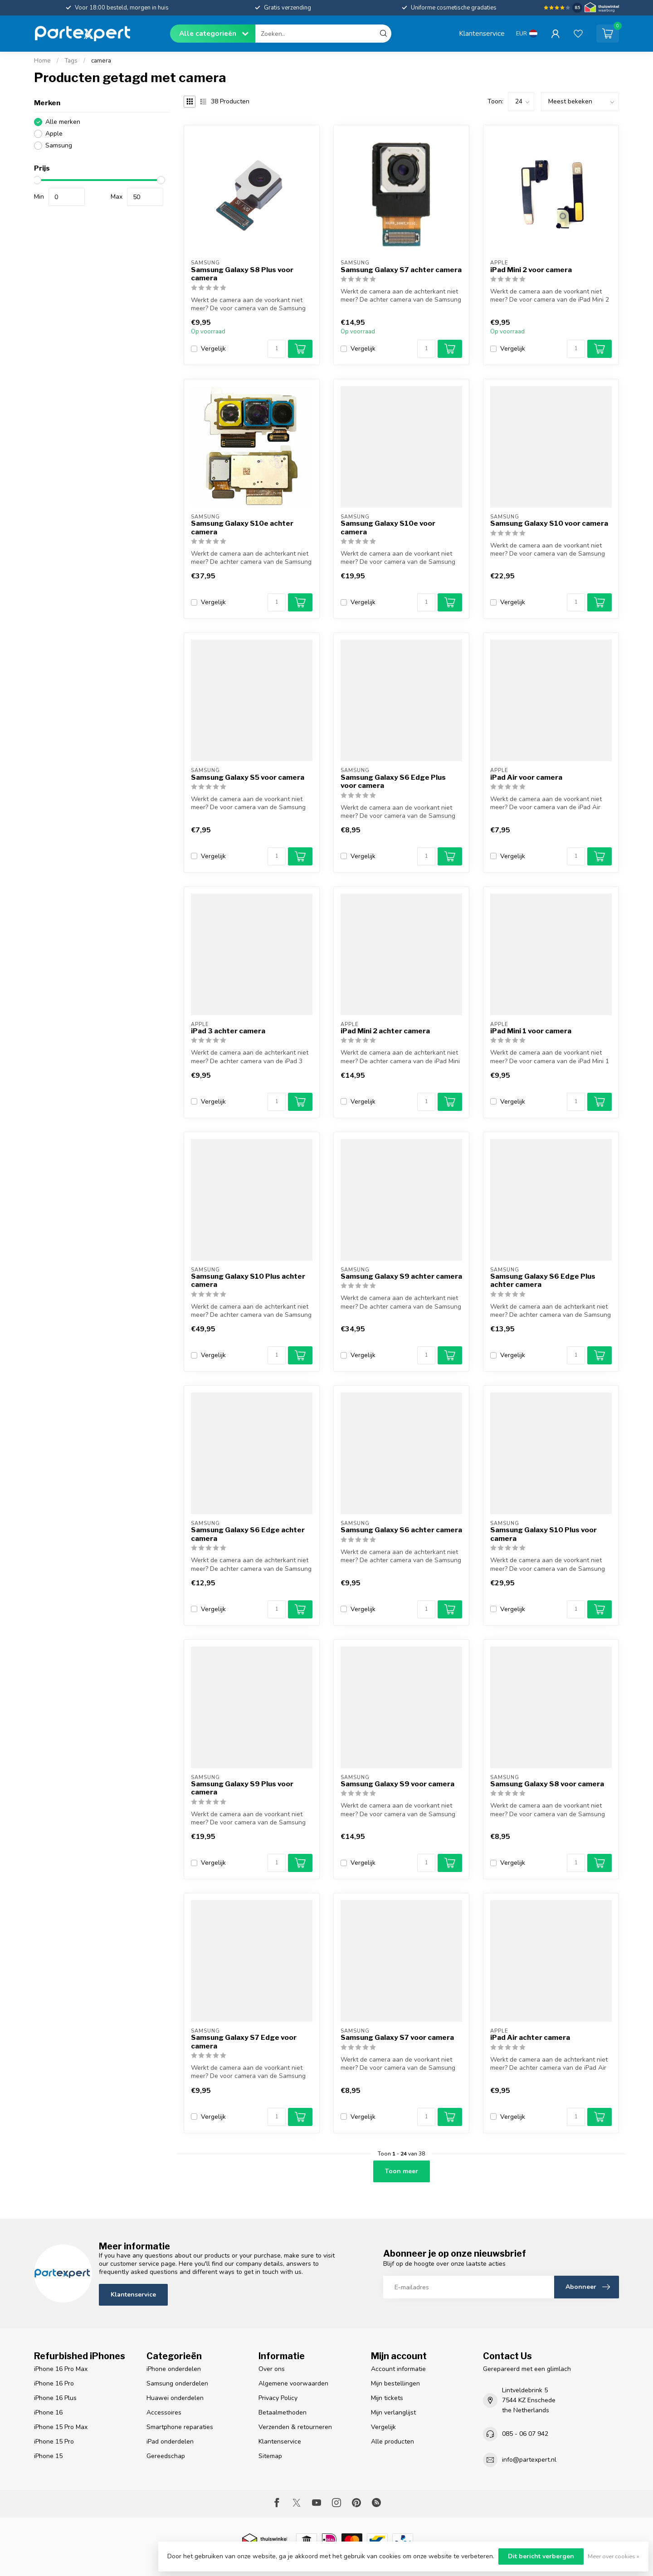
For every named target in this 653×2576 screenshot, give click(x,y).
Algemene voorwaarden (293, 2383)
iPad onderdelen (170, 2441)
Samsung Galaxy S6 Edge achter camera (248, 1534)
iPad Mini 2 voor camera (531, 270)
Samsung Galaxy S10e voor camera (388, 527)
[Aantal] (277, 349)
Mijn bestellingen (395, 2383)
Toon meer (401, 2171)
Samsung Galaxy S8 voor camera (547, 1784)
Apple (54, 133)
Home (42, 61)
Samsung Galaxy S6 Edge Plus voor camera (393, 781)
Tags (71, 61)
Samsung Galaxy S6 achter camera (401, 1530)
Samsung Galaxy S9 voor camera (397, 1784)
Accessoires (163, 2412)
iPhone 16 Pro (54, 2383)
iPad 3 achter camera (228, 1031)
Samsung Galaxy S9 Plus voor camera (242, 1788)
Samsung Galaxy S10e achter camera (242, 527)
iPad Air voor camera (526, 777)
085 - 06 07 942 (525, 2433)
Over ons (271, 2369)
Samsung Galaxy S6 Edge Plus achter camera (542, 1280)
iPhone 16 (48, 2412)
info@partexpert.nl (529, 2459)
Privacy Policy (277, 2398)
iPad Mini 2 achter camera (385, 1031)
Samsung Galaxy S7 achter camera (401, 270)
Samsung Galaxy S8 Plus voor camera (242, 274)
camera (101, 61)
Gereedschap (165, 2456)
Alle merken (62, 121)
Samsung (58, 145)
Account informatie (398, 2369)
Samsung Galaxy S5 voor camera (247, 777)
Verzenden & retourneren (295, 2427)
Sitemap (270, 2456)
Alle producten (392, 2441)
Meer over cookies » (613, 2556)
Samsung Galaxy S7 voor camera (397, 2037)
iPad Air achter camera (530, 2037)
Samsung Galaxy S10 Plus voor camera (543, 1534)
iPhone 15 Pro (54, 2441)
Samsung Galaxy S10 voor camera (549, 523)
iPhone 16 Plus (55, 2398)
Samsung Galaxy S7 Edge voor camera (244, 2041)
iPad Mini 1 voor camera (530, 1031)
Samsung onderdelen (177, 2383)
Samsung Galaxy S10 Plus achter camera (248, 1280)
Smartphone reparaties (179, 2427)
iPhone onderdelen (173, 2369)
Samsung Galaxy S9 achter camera (401, 1276)
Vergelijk (213, 348)
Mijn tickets (387, 2398)
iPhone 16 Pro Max (61, 2369)
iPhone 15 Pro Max (61, 2427)
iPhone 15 (48, 2456)
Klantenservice (482, 33)
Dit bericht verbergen (541, 2556)
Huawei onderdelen (175, 2398)
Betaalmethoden (282, 2412)
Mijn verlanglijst (393, 2412)
